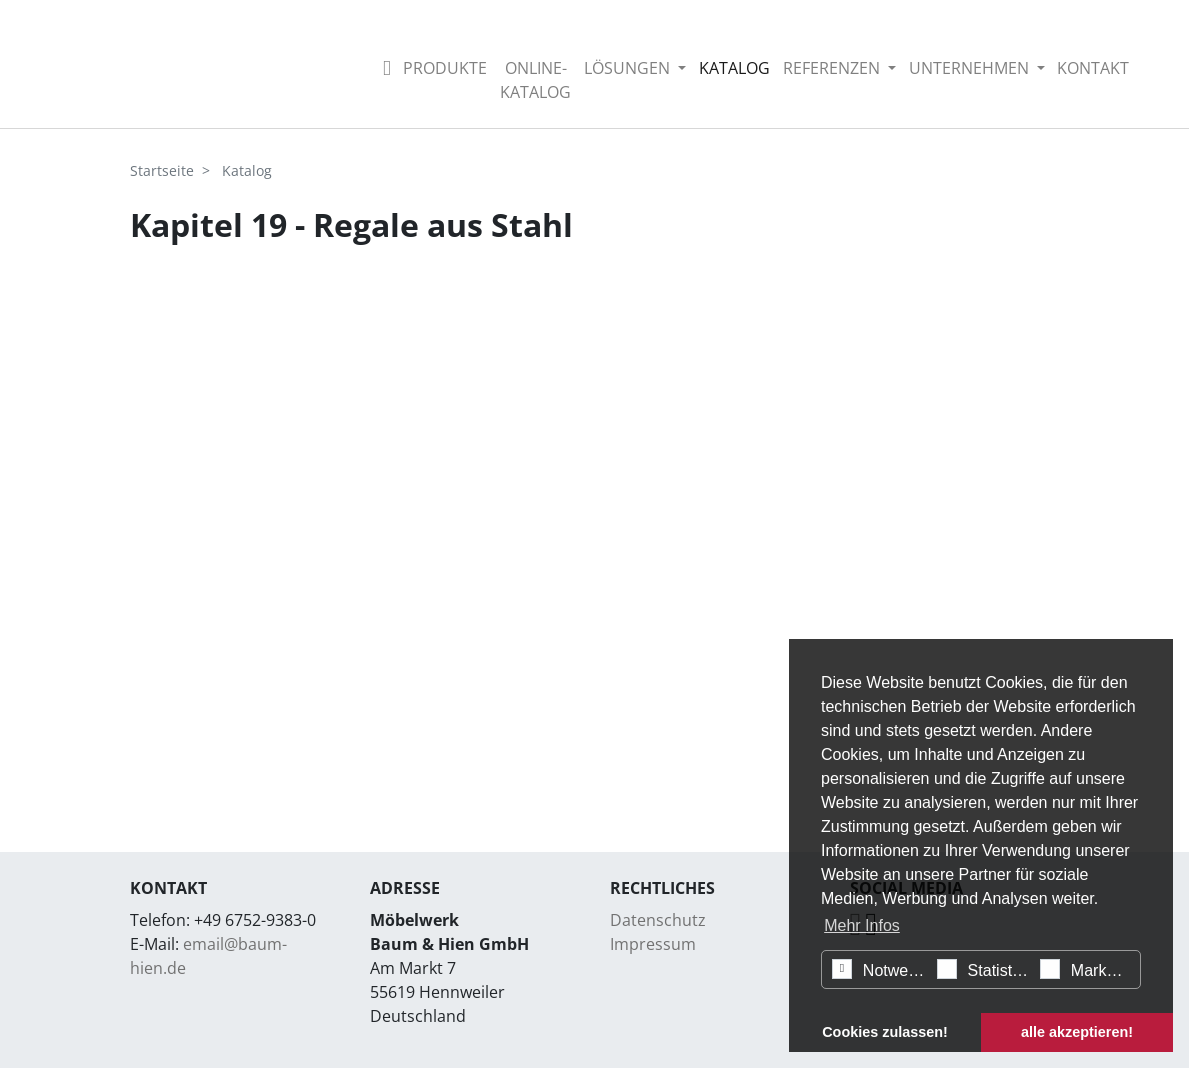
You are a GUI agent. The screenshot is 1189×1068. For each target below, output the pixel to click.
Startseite (162, 170)
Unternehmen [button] (971, 68)
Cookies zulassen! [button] (885, 1032)
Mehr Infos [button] (862, 925)
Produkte (445, 68)
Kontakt (1093, 68)
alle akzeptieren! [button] (1077, 1032)
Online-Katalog (535, 80)
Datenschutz (658, 920)
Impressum (653, 944)
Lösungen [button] (629, 68)
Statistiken (986, 969)
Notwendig (882, 969)
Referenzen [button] (833, 68)
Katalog (734, 68)
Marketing (1090, 969)
